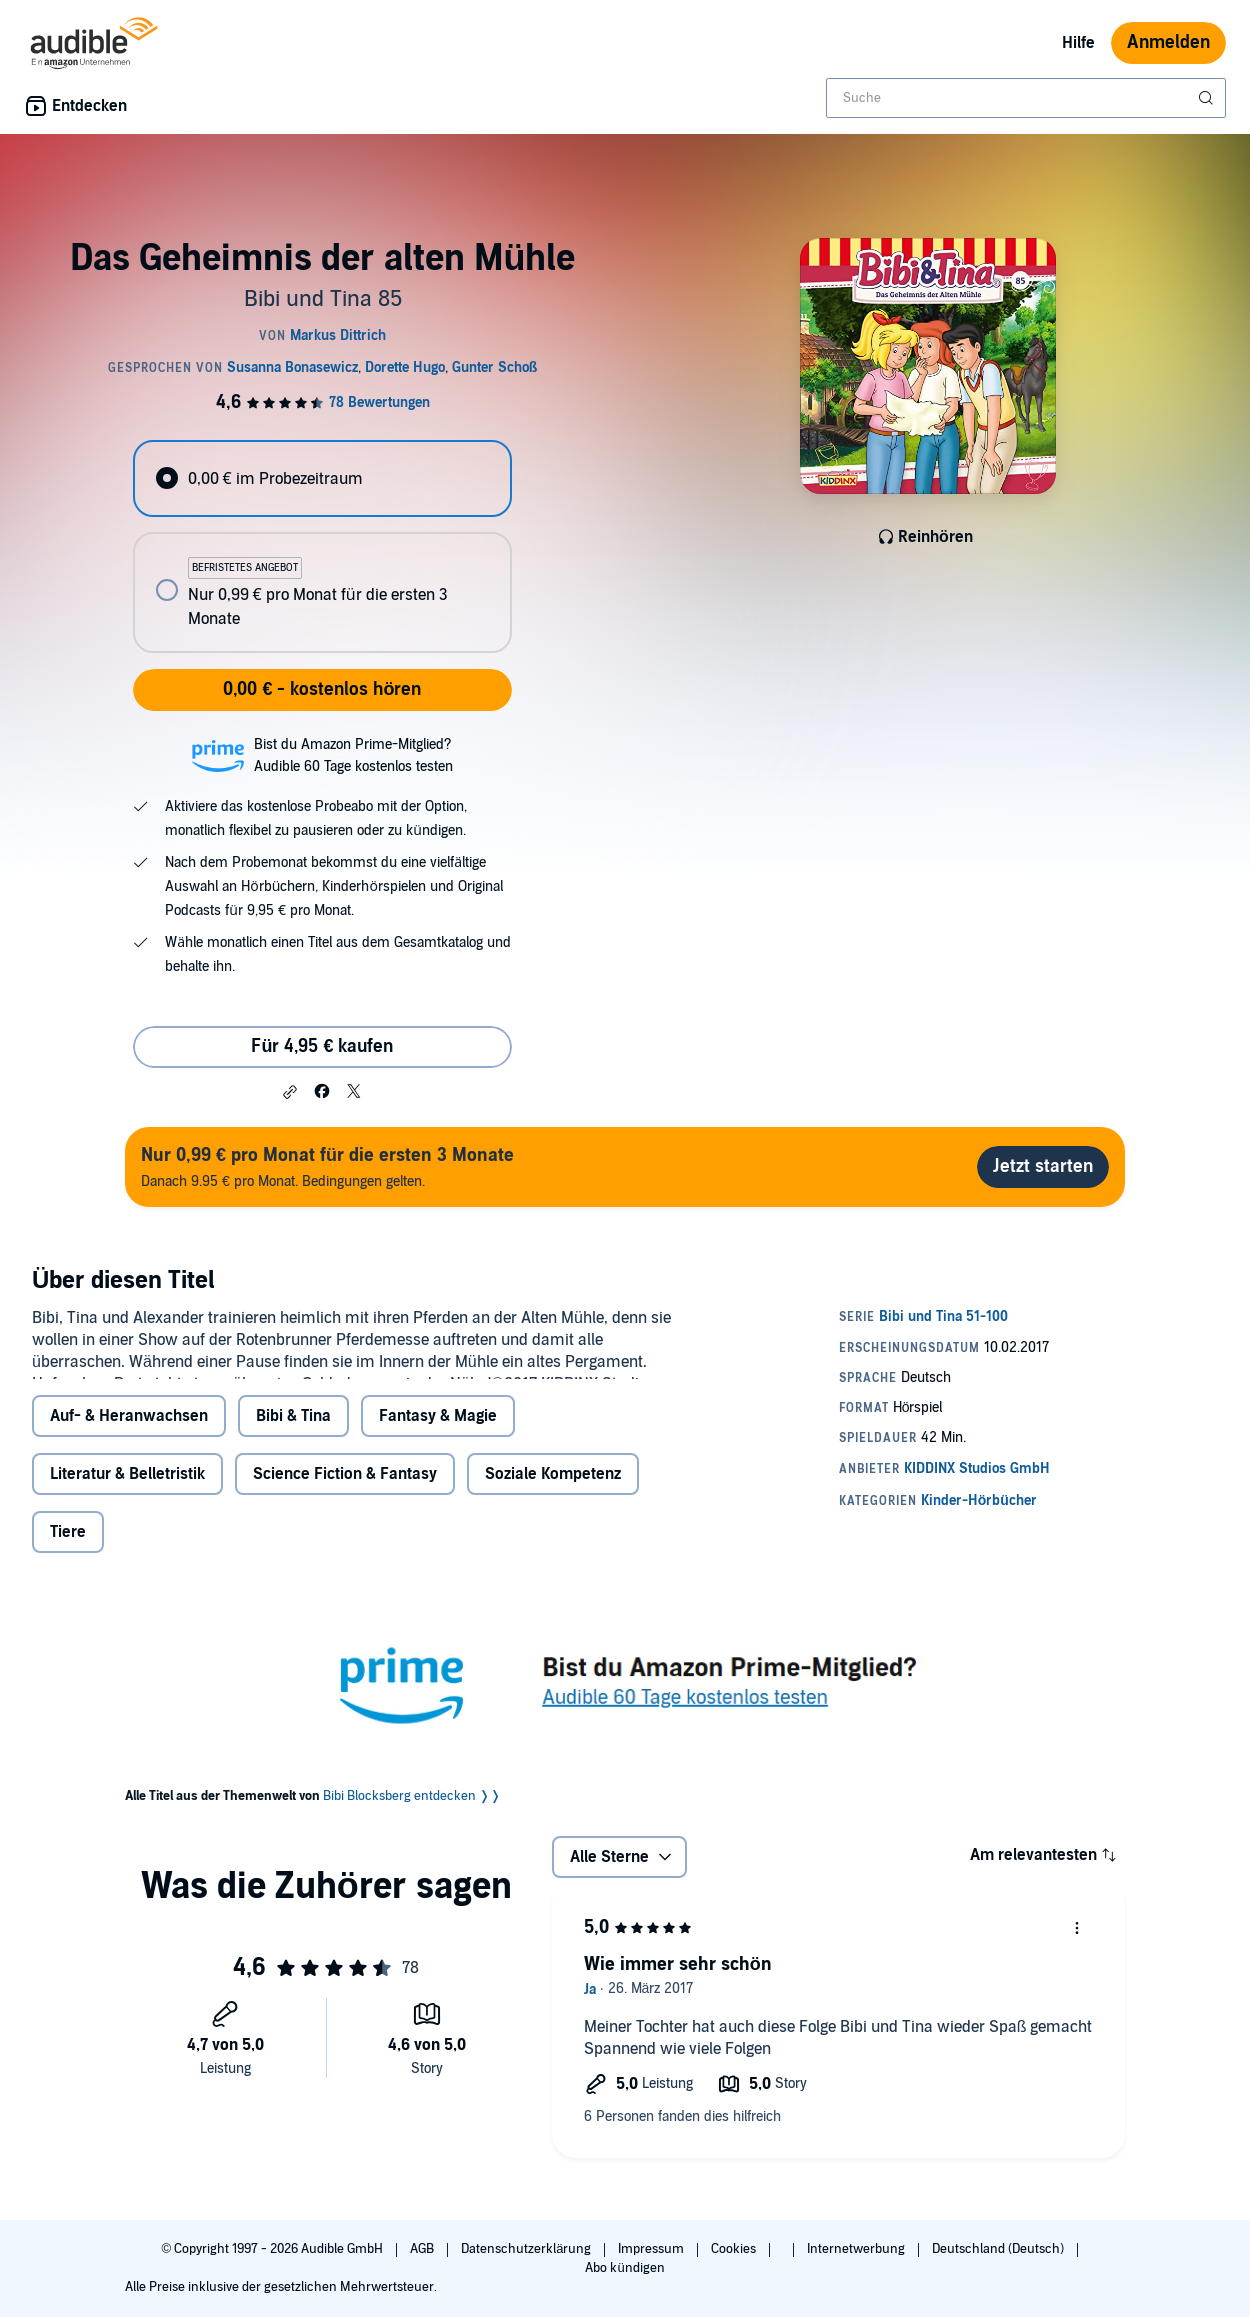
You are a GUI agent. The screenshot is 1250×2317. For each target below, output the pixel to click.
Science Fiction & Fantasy (345, 1528)
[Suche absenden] (1208, 98)
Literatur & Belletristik (127, 1528)
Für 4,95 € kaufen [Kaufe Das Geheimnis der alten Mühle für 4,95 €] (322, 1046)
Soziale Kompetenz (553, 1528)
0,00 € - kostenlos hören (322, 689)
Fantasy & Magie (438, 1470)
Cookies (735, 2249)
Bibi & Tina (293, 1470)
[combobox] (1026, 98)
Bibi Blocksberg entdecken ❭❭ (412, 1850)
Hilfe (1078, 43)
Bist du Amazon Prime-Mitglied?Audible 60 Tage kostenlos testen (353, 755)
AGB (423, 2249)
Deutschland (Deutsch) (999, 2249)
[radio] (322, 478)
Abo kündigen (624, 2268)
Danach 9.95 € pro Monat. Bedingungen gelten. (327, 1166)
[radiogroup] (322, 546)
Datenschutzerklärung (527, 2249)
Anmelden (1168, 42)
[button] (290, 1092)
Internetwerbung (857, 2249)
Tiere (68, 1586)
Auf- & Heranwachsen (129, 1470)
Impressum (652, 2249)
